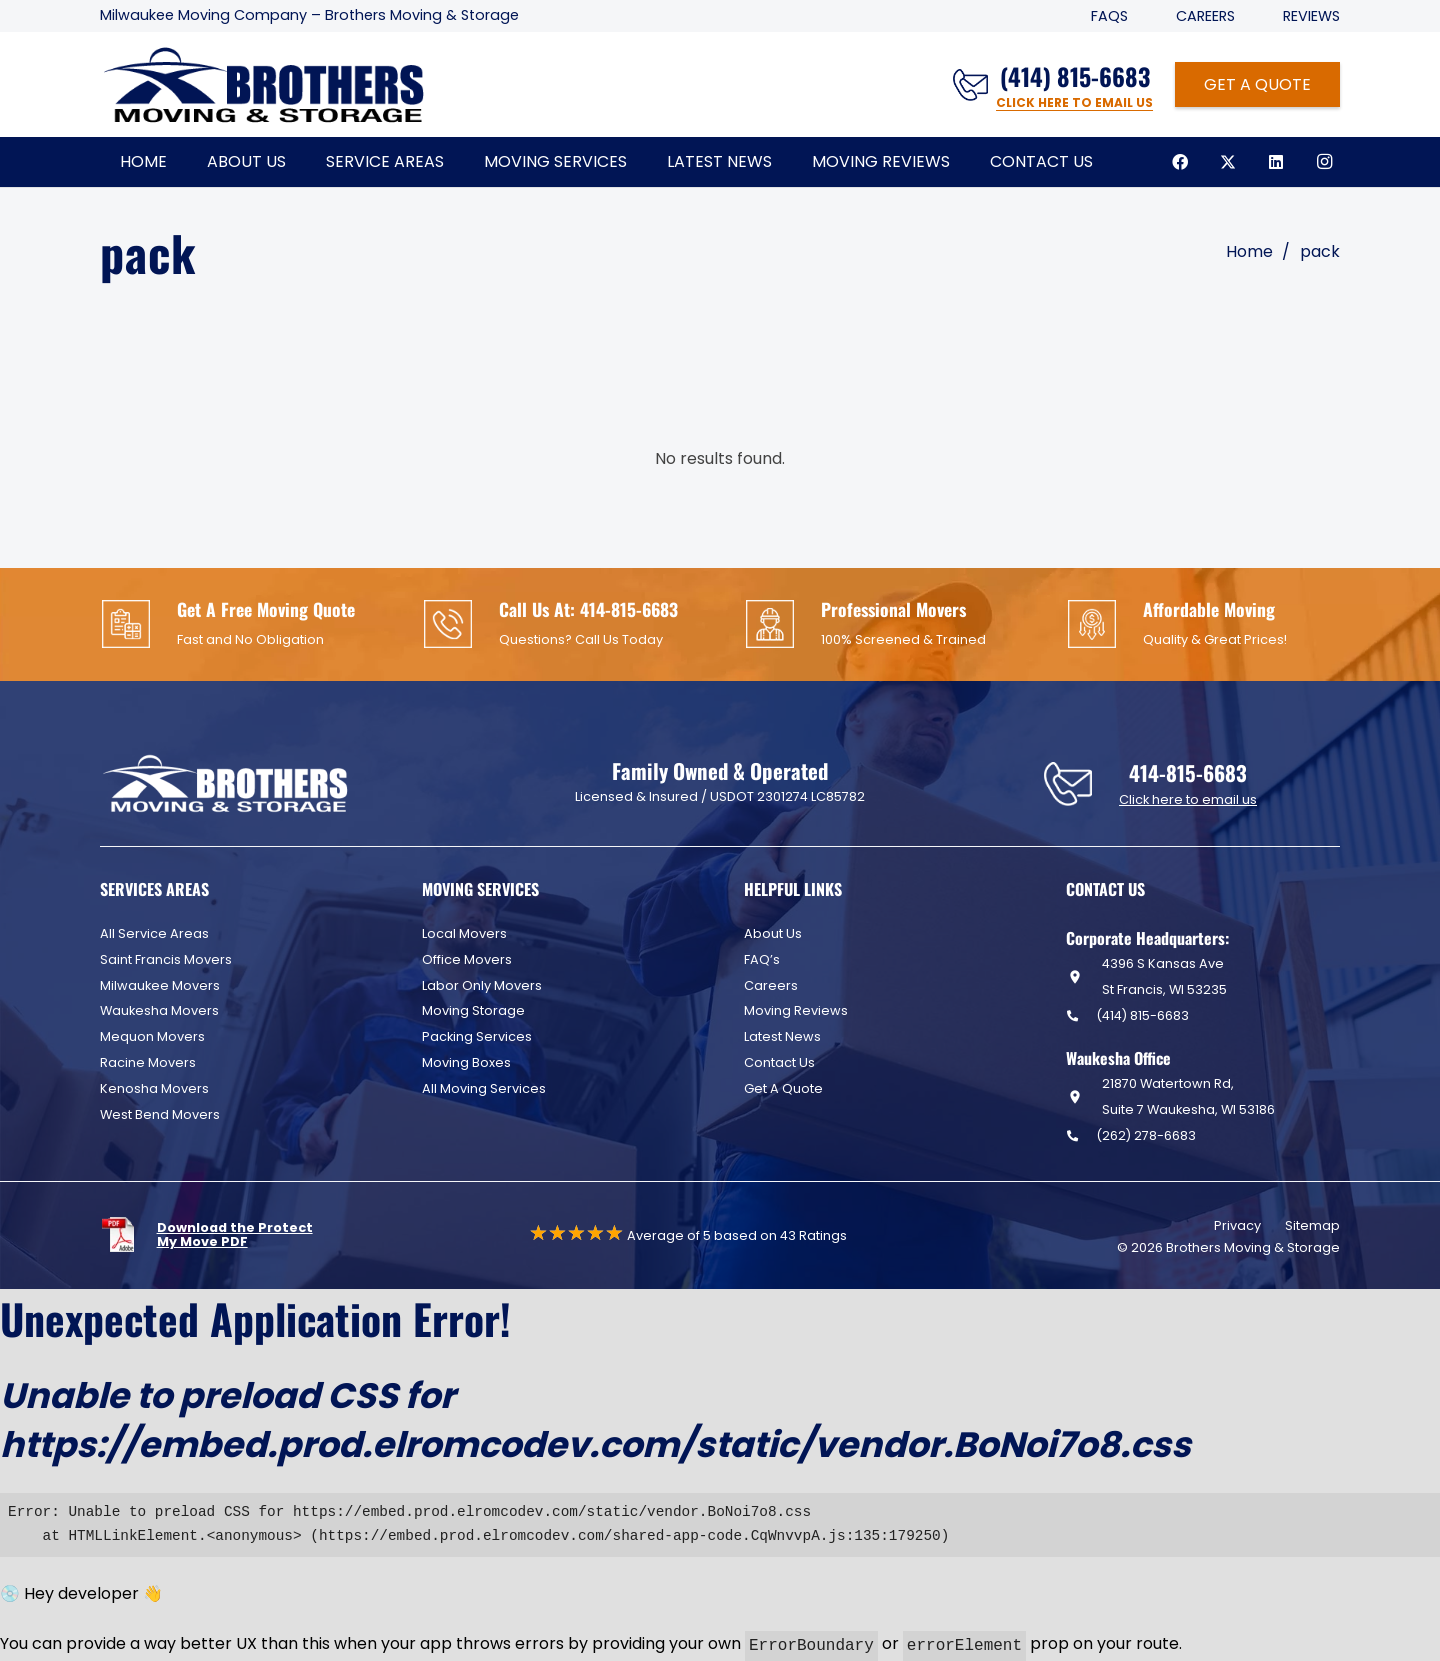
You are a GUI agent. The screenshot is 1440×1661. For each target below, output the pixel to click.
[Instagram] (1324, 162)
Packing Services (477, 1036)
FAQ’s (762, 959)
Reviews (1311, 16)
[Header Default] (263, 85)
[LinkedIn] (1276, 162)
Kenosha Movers (154, 1088)
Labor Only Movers (482, 985)
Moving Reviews (796, 1010)
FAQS (1109, 16)
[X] (1228, 162)
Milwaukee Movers (160, 985)
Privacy (1237, 1225)
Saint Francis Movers (166, 959)
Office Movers (467, 959)
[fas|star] (128, 1234)
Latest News (782, 1036)
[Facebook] (1180, 162)
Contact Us (779, 1062)
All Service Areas (154, 933)
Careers (1205, 16)
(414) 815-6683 (1142, 1015)
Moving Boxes (466, 1062)
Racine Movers (148, 1062)
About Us (773, 933)
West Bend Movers (160, 1114)
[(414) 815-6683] (1081, 1015)
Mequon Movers (152, 1036)
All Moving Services (484, 1088)
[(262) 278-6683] (1081, 1135)
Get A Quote (783, 1088)
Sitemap (1312, 1225)
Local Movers (464, 933)
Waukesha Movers (159, 1010)
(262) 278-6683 (1146, 1135)
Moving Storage (473, 1010)
